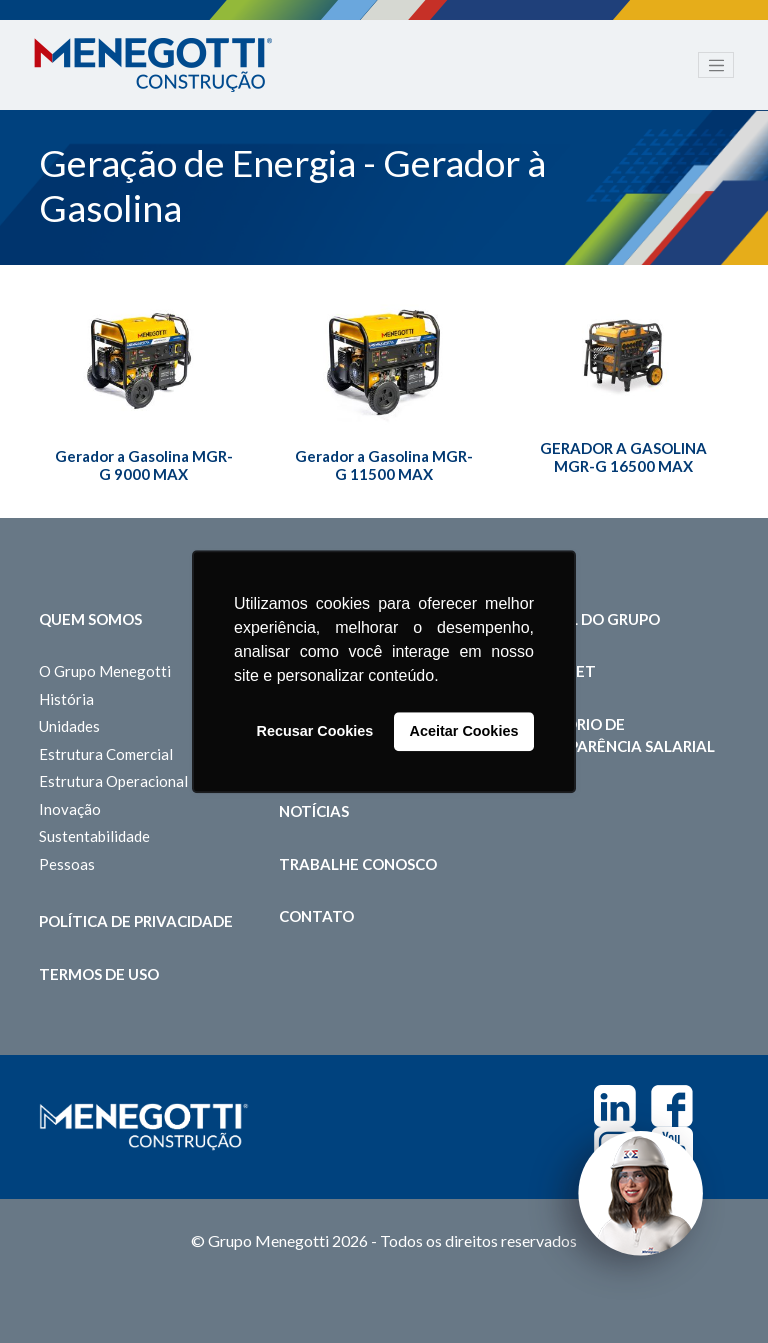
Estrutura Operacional (113, 781)
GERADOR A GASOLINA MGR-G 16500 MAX (623, 457)
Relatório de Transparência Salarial (617, 735)
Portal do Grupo (589, 619)
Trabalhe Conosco (358, 864)
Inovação (70, 809)
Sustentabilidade (94, 836)
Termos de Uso (99, 974)
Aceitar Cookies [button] (464, 732)
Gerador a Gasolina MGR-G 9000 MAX (144, 465)
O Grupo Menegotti (105, 671)
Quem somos (90, 619)
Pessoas (67, 864)
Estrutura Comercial (106, 754)
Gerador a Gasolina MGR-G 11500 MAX (384, 465)
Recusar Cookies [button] (315, 732)
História (66, 699)
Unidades (69, 726)
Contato (316, 916)
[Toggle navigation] (716, 65)
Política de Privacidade (136, 921)
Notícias (314, 811)
